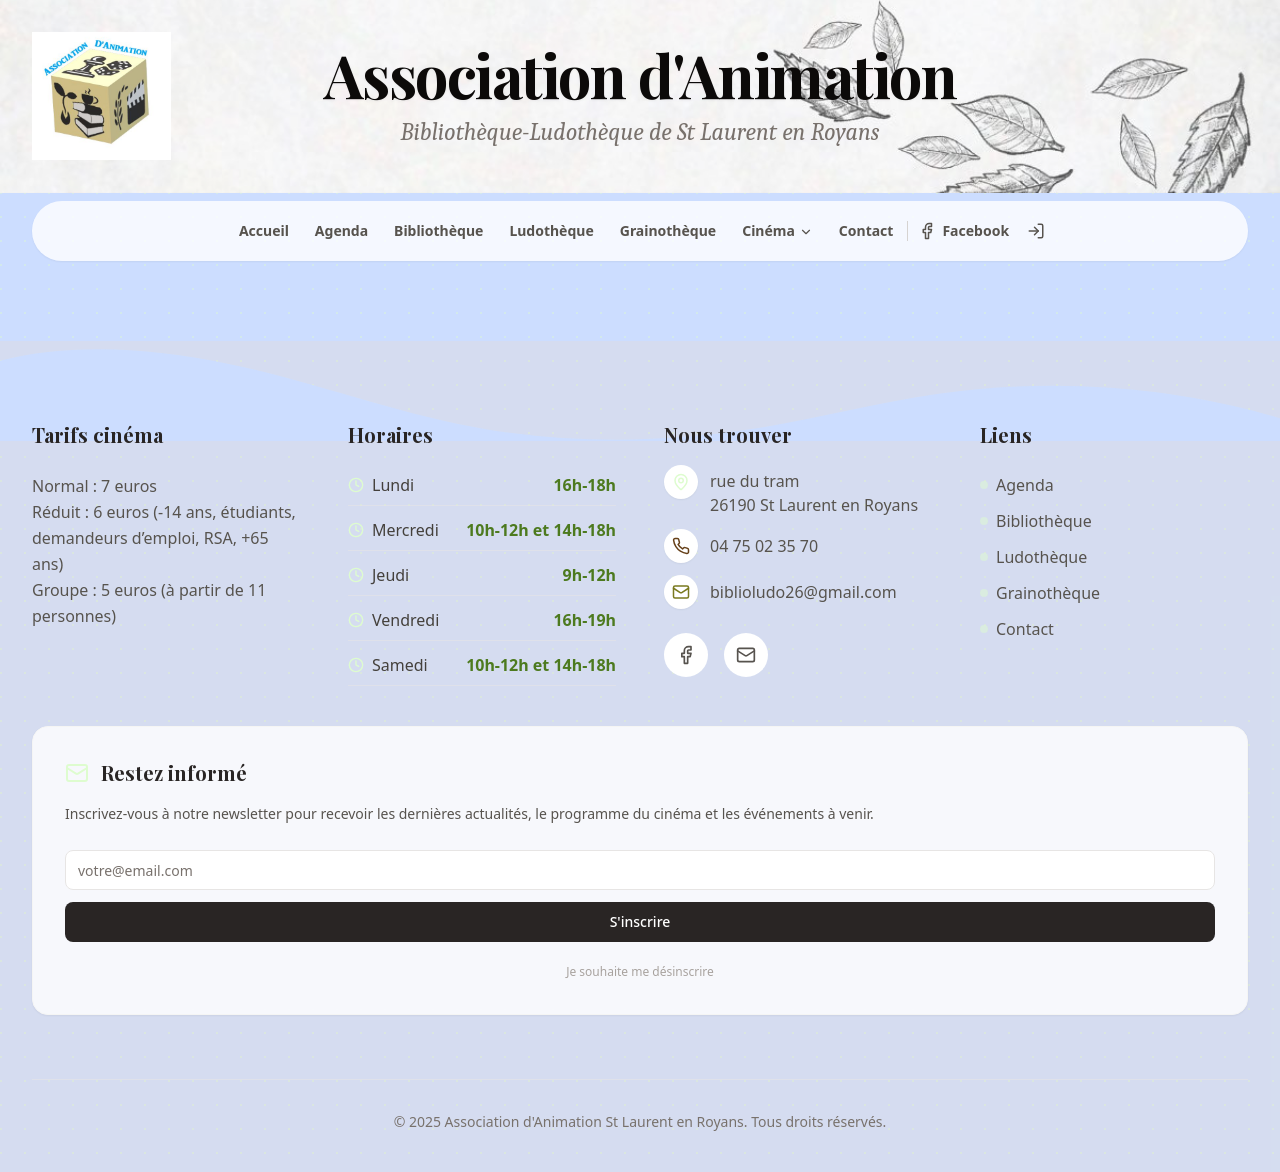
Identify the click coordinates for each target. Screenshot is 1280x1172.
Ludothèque (551, 230)
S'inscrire (640, 921)
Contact (866, 230)
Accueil (264, 230)
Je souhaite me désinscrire (640, 972)
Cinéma (777, 230)
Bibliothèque (438, 230)
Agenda (341, 230)
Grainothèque (668, 230)
